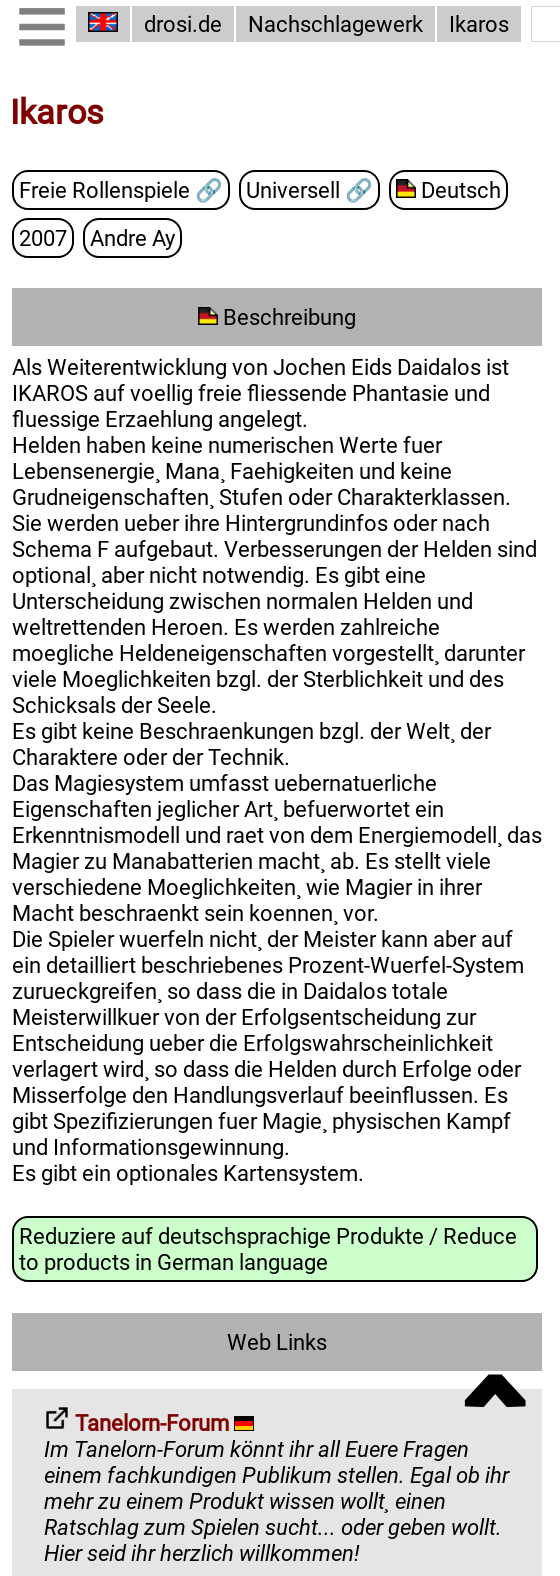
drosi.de (183, 24)
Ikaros (479, 24)
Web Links (277, 1341)
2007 (43, 237)
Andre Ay (132, 237)
